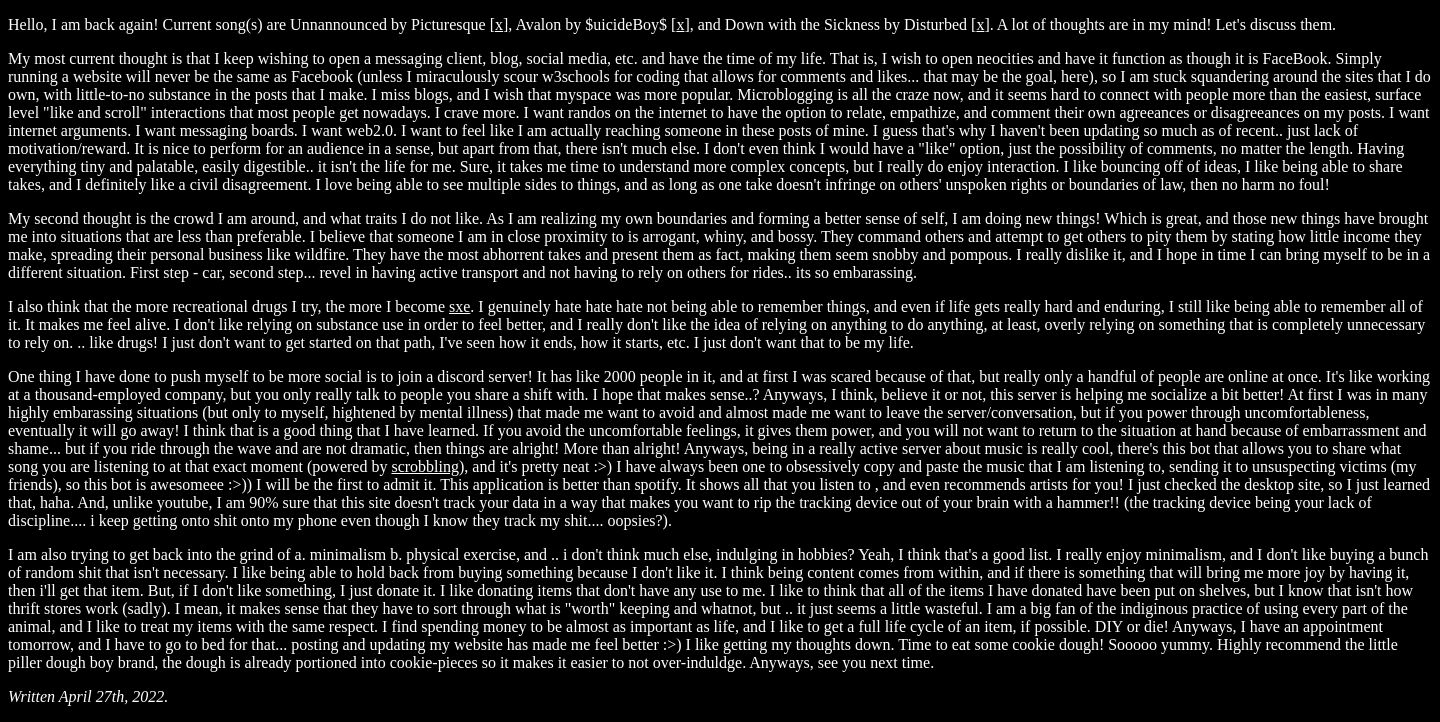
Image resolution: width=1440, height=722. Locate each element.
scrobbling (425, 466)
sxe (459, 306)
